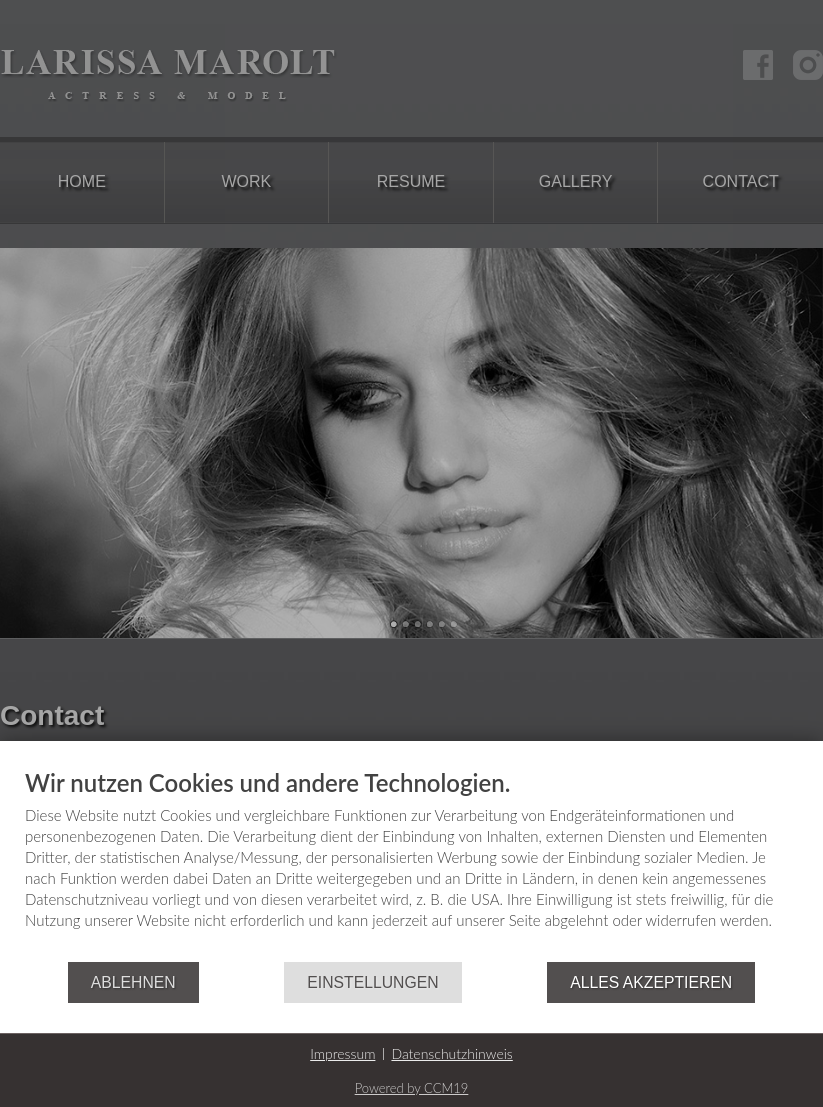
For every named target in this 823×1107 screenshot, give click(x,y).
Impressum (342, 1053)
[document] (411, 866)
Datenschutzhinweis (451, 1053)
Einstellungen (372, 982)
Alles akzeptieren (651, 982)
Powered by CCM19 (412, 1088)
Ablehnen (133, 982)
